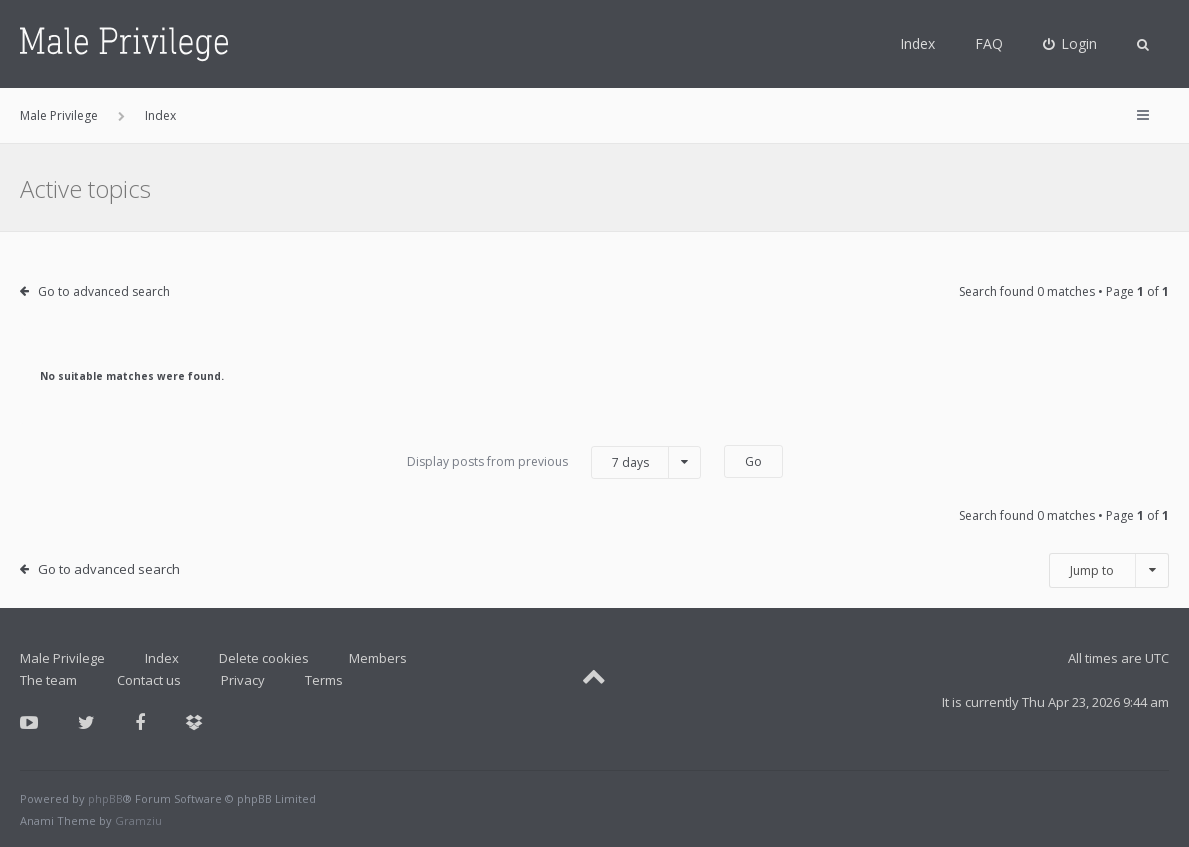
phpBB (105, 798)
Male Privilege (62, 658)
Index (917, 43)
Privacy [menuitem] (243, 680)
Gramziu (138, 820)
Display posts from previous (554, 462)
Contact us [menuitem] (149, 680)
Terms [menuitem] (324, 680)
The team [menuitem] (48, 680)
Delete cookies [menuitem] (264, 658)
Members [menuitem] (378, 658)
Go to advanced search (104, 291)
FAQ (989, 43)
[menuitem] (1070, 44)
